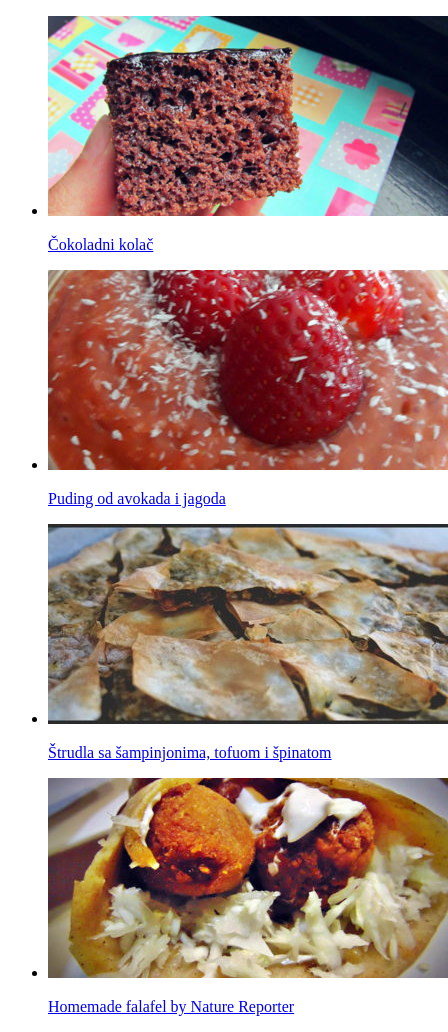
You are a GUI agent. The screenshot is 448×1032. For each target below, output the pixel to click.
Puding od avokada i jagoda (137, 498)
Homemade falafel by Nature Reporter (171, 1006)
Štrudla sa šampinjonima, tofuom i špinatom (190, 752)
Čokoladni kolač (100, 244)
